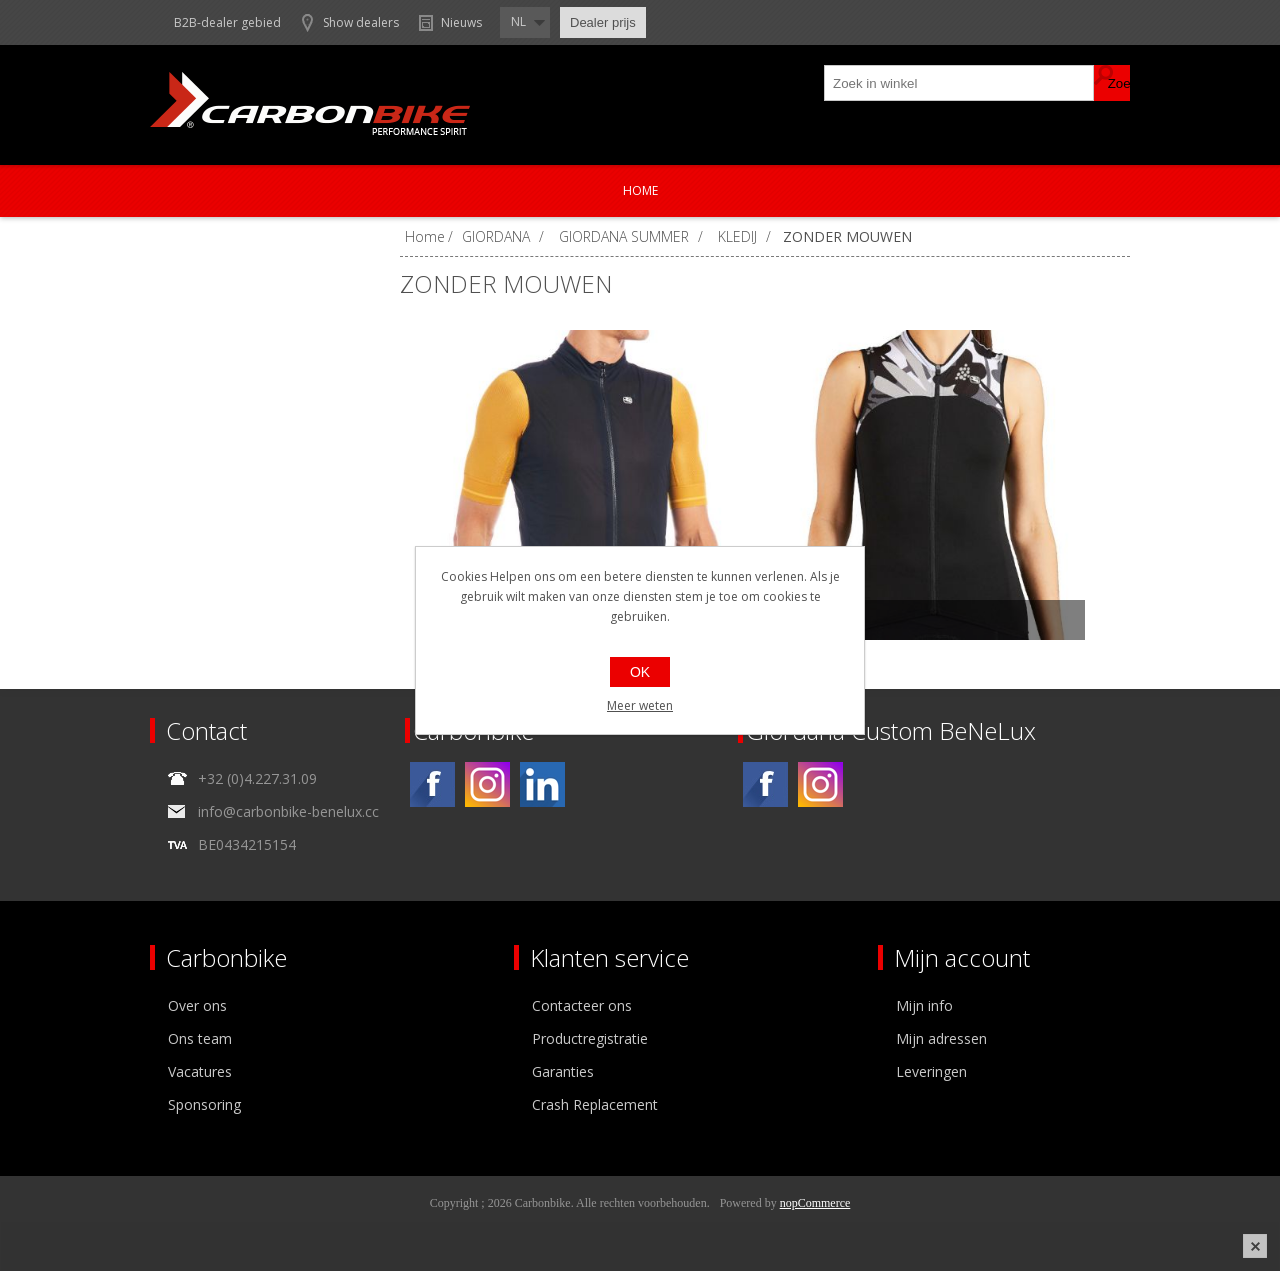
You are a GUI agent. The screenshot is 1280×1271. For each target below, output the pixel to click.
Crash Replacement (595, 1104)
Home (640, 190)
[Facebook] (432, 784)
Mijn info (924, 1005)
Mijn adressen (941, 1038)
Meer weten (640, 705)
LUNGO (818, 620)
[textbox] (960, 83)
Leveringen (931, 1071)
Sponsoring (204, 1104)
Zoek (1112, 83)
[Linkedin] (542, 784)
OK (640, 672)
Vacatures (200, 1071)
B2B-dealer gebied (227, 22)
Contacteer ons (582, 1005)
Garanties (563, 1071)
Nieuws (461, 22)
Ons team (200, 1038)
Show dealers (361, 22)
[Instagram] (487, 784)
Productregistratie (590, 1038)
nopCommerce (815, 1203)
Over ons (197, 1005)
